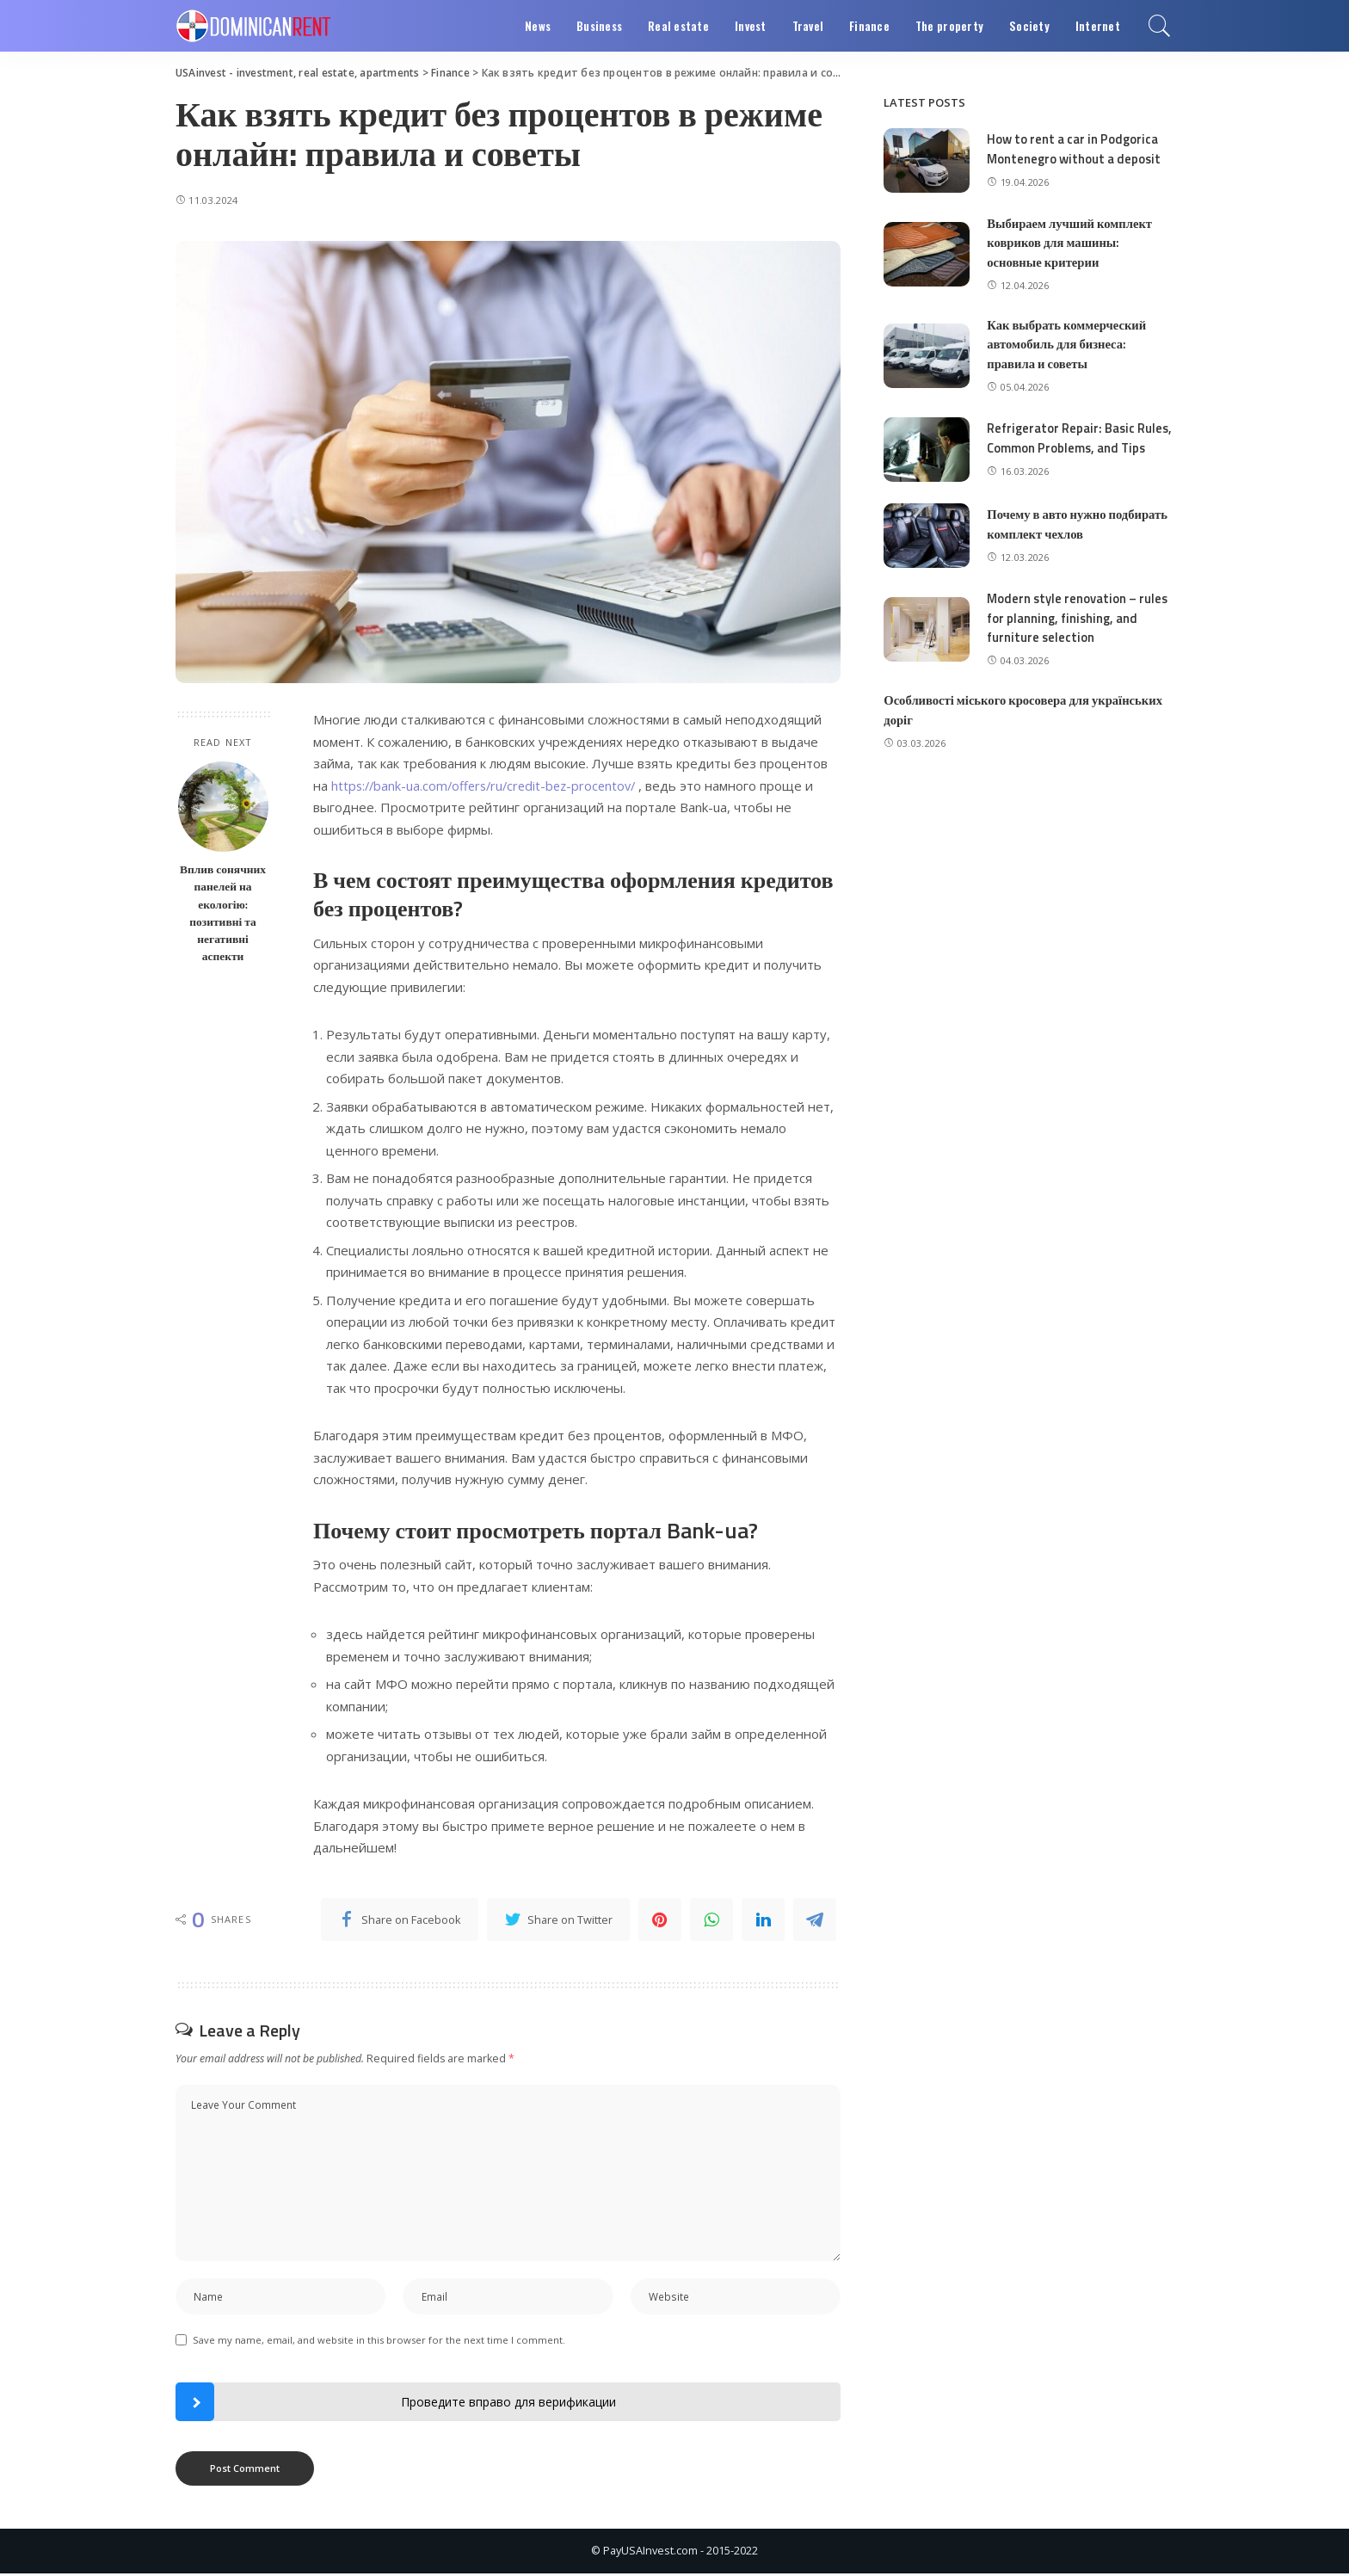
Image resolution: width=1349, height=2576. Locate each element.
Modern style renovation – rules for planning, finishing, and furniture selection (1079, 633)
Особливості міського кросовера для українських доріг (1026, 725)
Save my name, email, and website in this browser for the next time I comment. (379, 2342)
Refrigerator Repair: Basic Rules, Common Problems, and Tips (1072, 445)
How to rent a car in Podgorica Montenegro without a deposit (1075, 149)
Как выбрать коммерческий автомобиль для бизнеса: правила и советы (1068, 344)
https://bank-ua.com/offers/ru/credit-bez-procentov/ (489, 785)
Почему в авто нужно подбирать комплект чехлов (1079, 539)
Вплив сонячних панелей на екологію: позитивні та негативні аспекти (223, 912)
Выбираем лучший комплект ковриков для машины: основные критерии (1071, 242)
